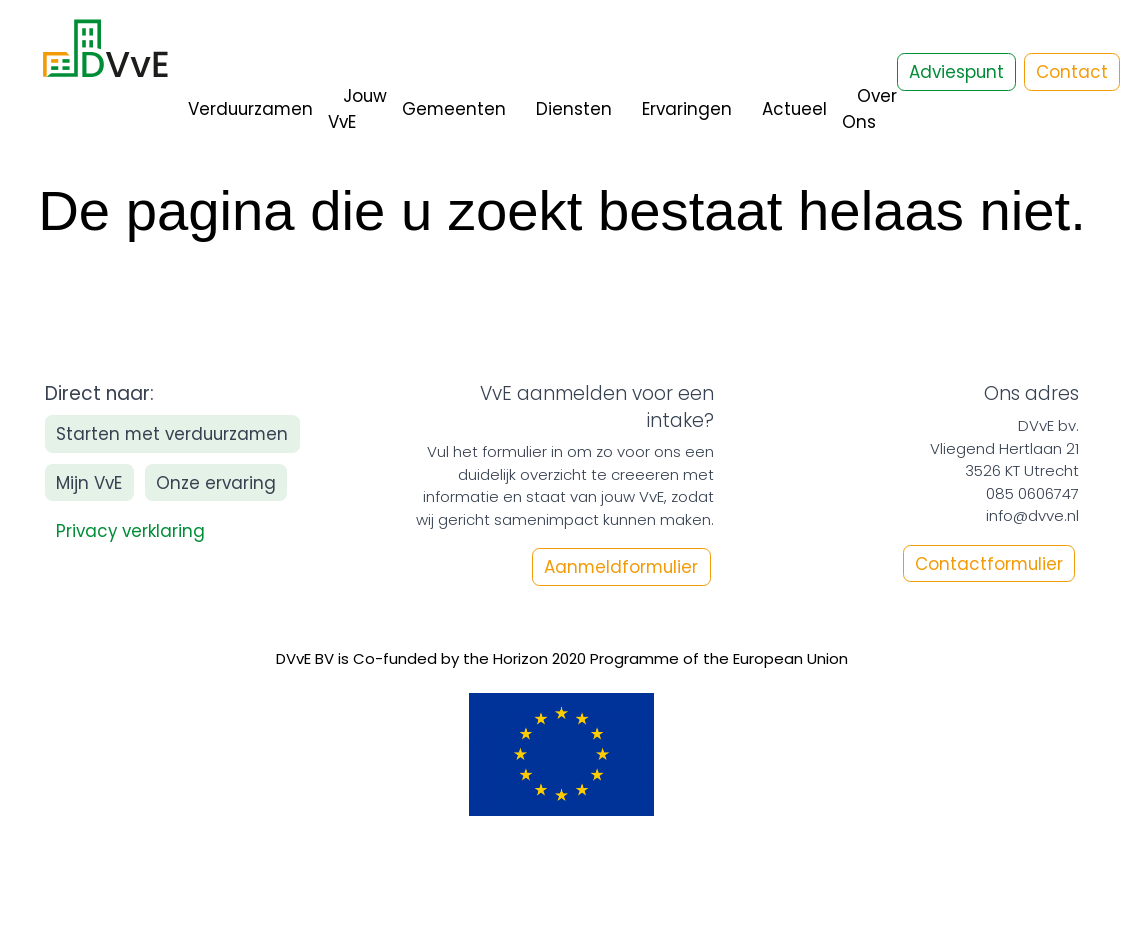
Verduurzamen (250, 109)
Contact (1072, 72)
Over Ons (869, 109)
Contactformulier (989, 563)
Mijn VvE (89, 483)
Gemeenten (454, 109)
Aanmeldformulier (621, 567)
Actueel (794, 109)
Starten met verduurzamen (172, 434)
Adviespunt (956, 72)
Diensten (574, 109)
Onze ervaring (216, 483)
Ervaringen (687, 109)
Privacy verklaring (130, 531)
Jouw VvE (357, 109)
